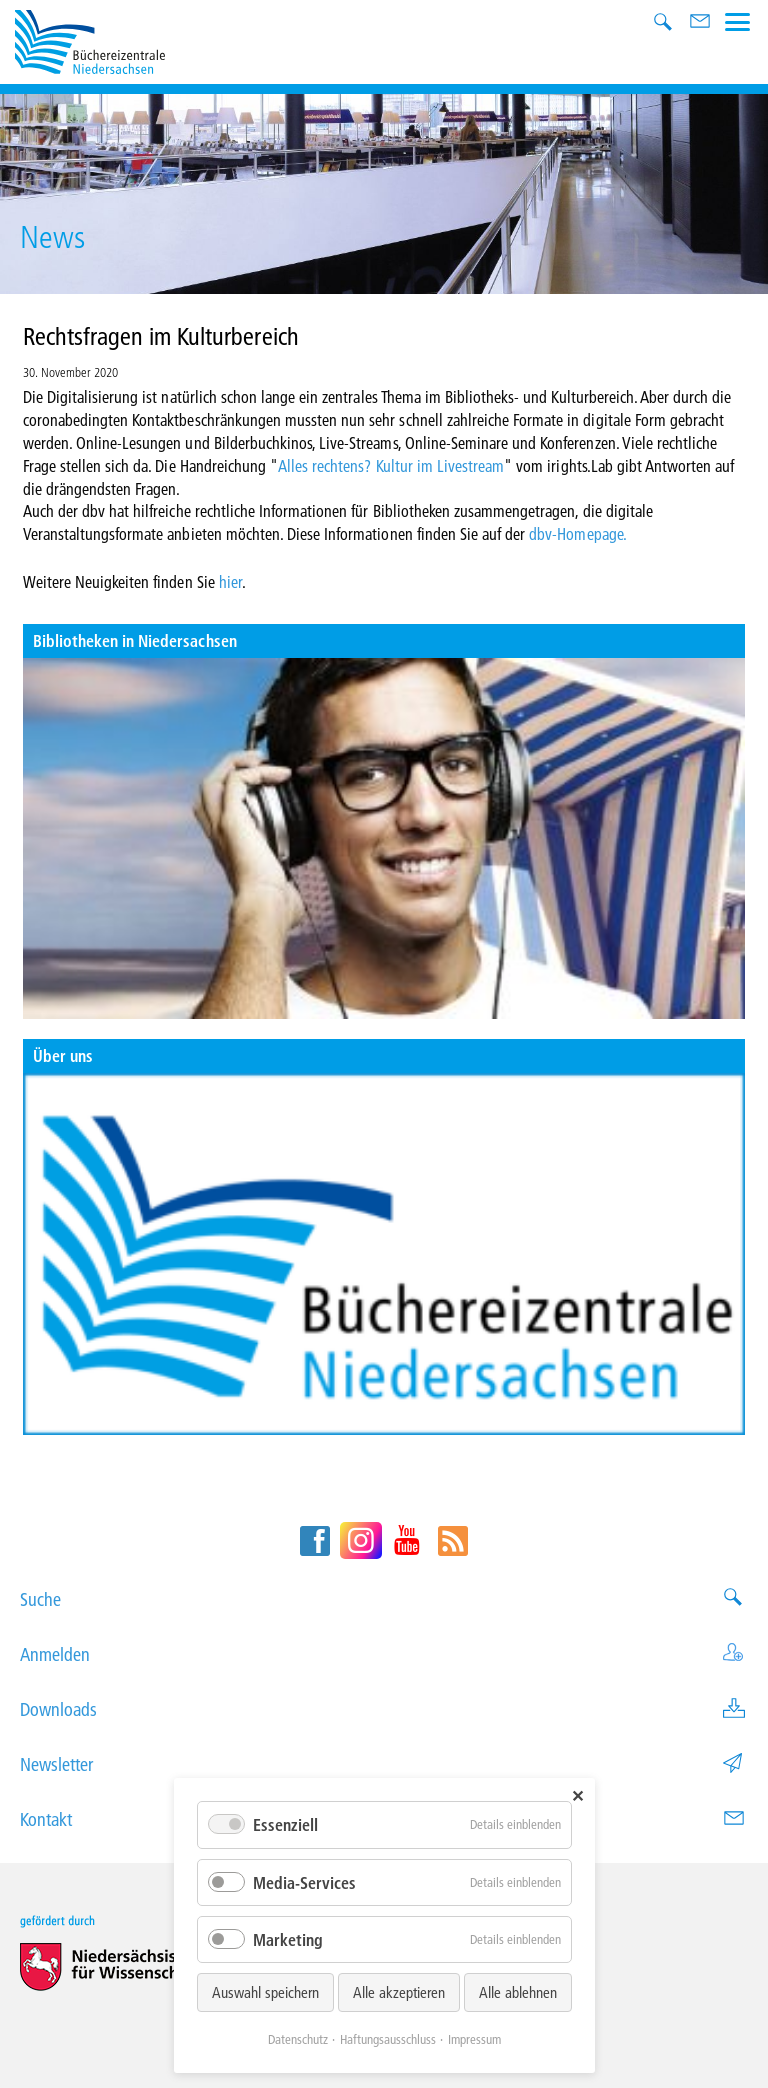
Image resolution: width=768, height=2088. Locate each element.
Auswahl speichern (265, 1992)
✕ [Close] (577, 1795)
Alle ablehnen (518, 1992)
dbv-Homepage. (577, 533)
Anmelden (384, 1654)
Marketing (288, 1939)
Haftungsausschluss (388, 2039)
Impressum (474, 2039)
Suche (384, 1599)
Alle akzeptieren (399, 1992)
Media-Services (304, 1882)
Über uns (63, 1055)
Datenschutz (298, 2039)
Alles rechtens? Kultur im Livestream (391, 465)
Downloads (384, 1709)
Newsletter (384, 1764)
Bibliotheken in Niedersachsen (135, 640)
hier (230, 581)
